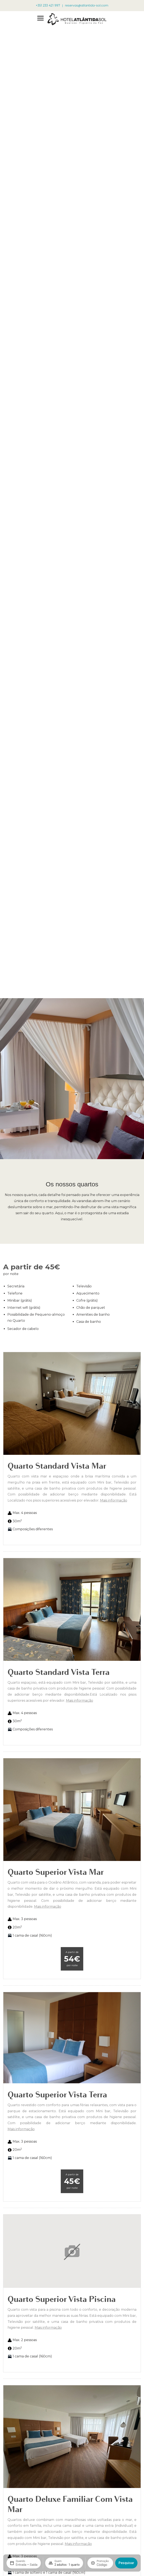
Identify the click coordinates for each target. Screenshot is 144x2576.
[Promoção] (103, 2565)
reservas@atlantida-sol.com (86, 5)
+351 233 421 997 (48, 5)
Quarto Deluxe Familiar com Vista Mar (70, 2504)
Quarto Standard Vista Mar (57, 1466)
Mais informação (113, 1500)
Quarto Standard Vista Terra (59, 1672)
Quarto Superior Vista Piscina (62, 2299)
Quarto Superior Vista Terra (57, 2095)
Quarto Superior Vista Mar (56, 1872)
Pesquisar (126, 2563)
